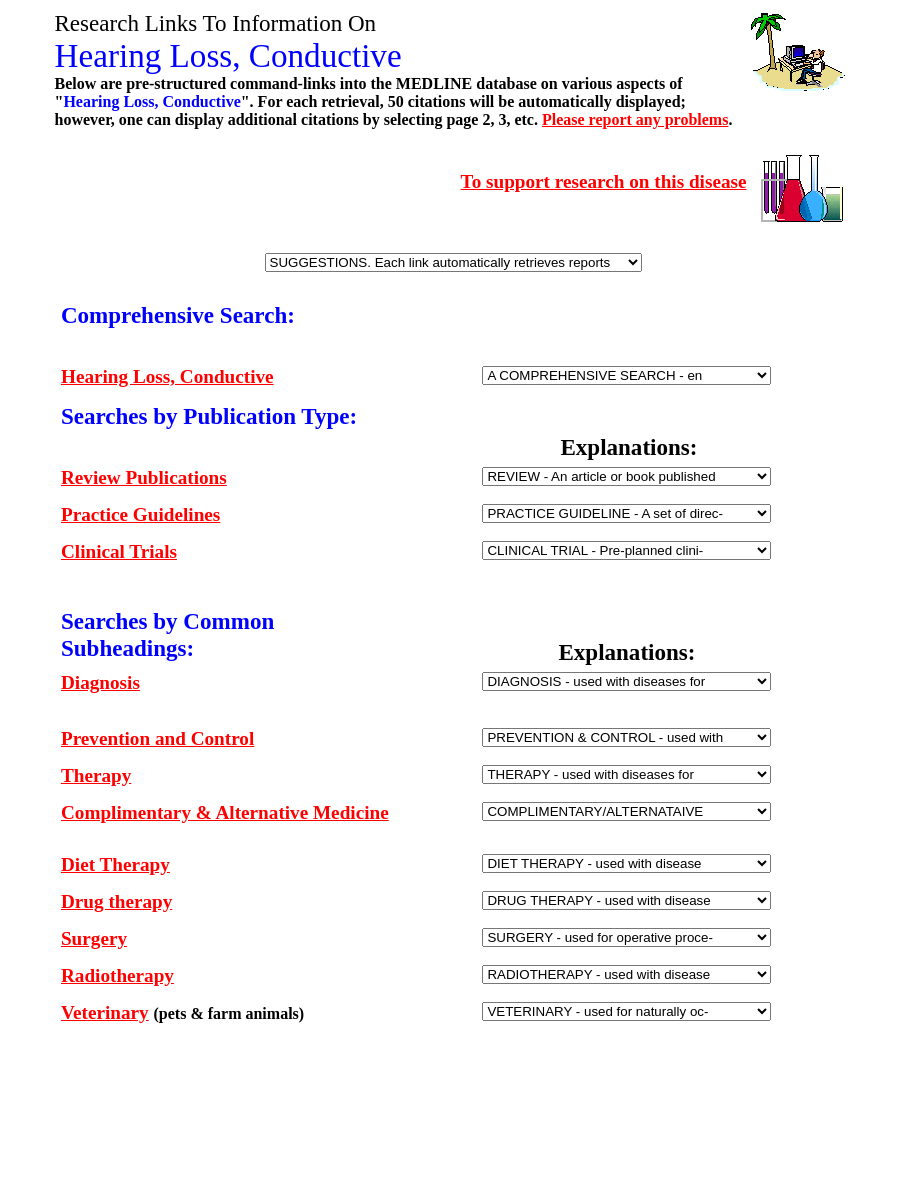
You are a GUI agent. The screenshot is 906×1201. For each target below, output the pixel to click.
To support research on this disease (604, 181)
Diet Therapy (115, 864)
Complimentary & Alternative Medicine (225, 812)
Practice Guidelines (140, 514)
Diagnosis (100, 682)
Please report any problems (635, 119)
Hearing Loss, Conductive (167, 376)
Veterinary (105, 1012)
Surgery (94, 938)
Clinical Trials (119, 551)
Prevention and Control (157, 738)
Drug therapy (116, 901)
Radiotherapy (117, 975)
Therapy (96, 775)
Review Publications (144, 477)
